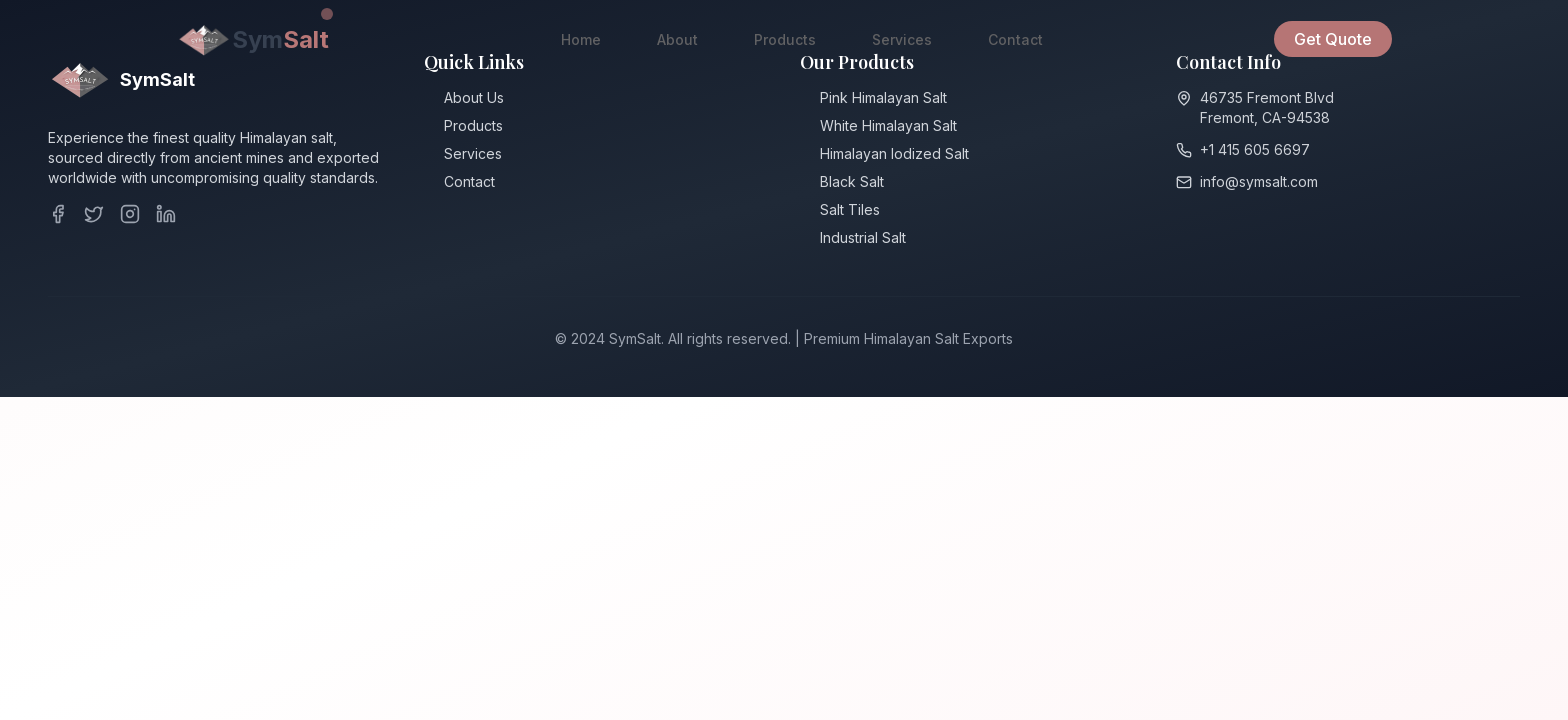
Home (581, 39)
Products (785, 39)
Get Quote (1333, 39)
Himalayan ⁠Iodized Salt (894, 154)
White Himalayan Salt (888, 126)
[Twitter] (94, 214)
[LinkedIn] (166, 214)
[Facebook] (58, 214)
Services (902, 39)
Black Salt (852, 182)
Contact (1015, 39)
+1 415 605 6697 (1255, 152)
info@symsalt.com (1259, 184)
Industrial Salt (863, 238)
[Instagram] (130, 214)
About (677, 39)
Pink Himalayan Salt (883, 98)
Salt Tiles (850, 210)
